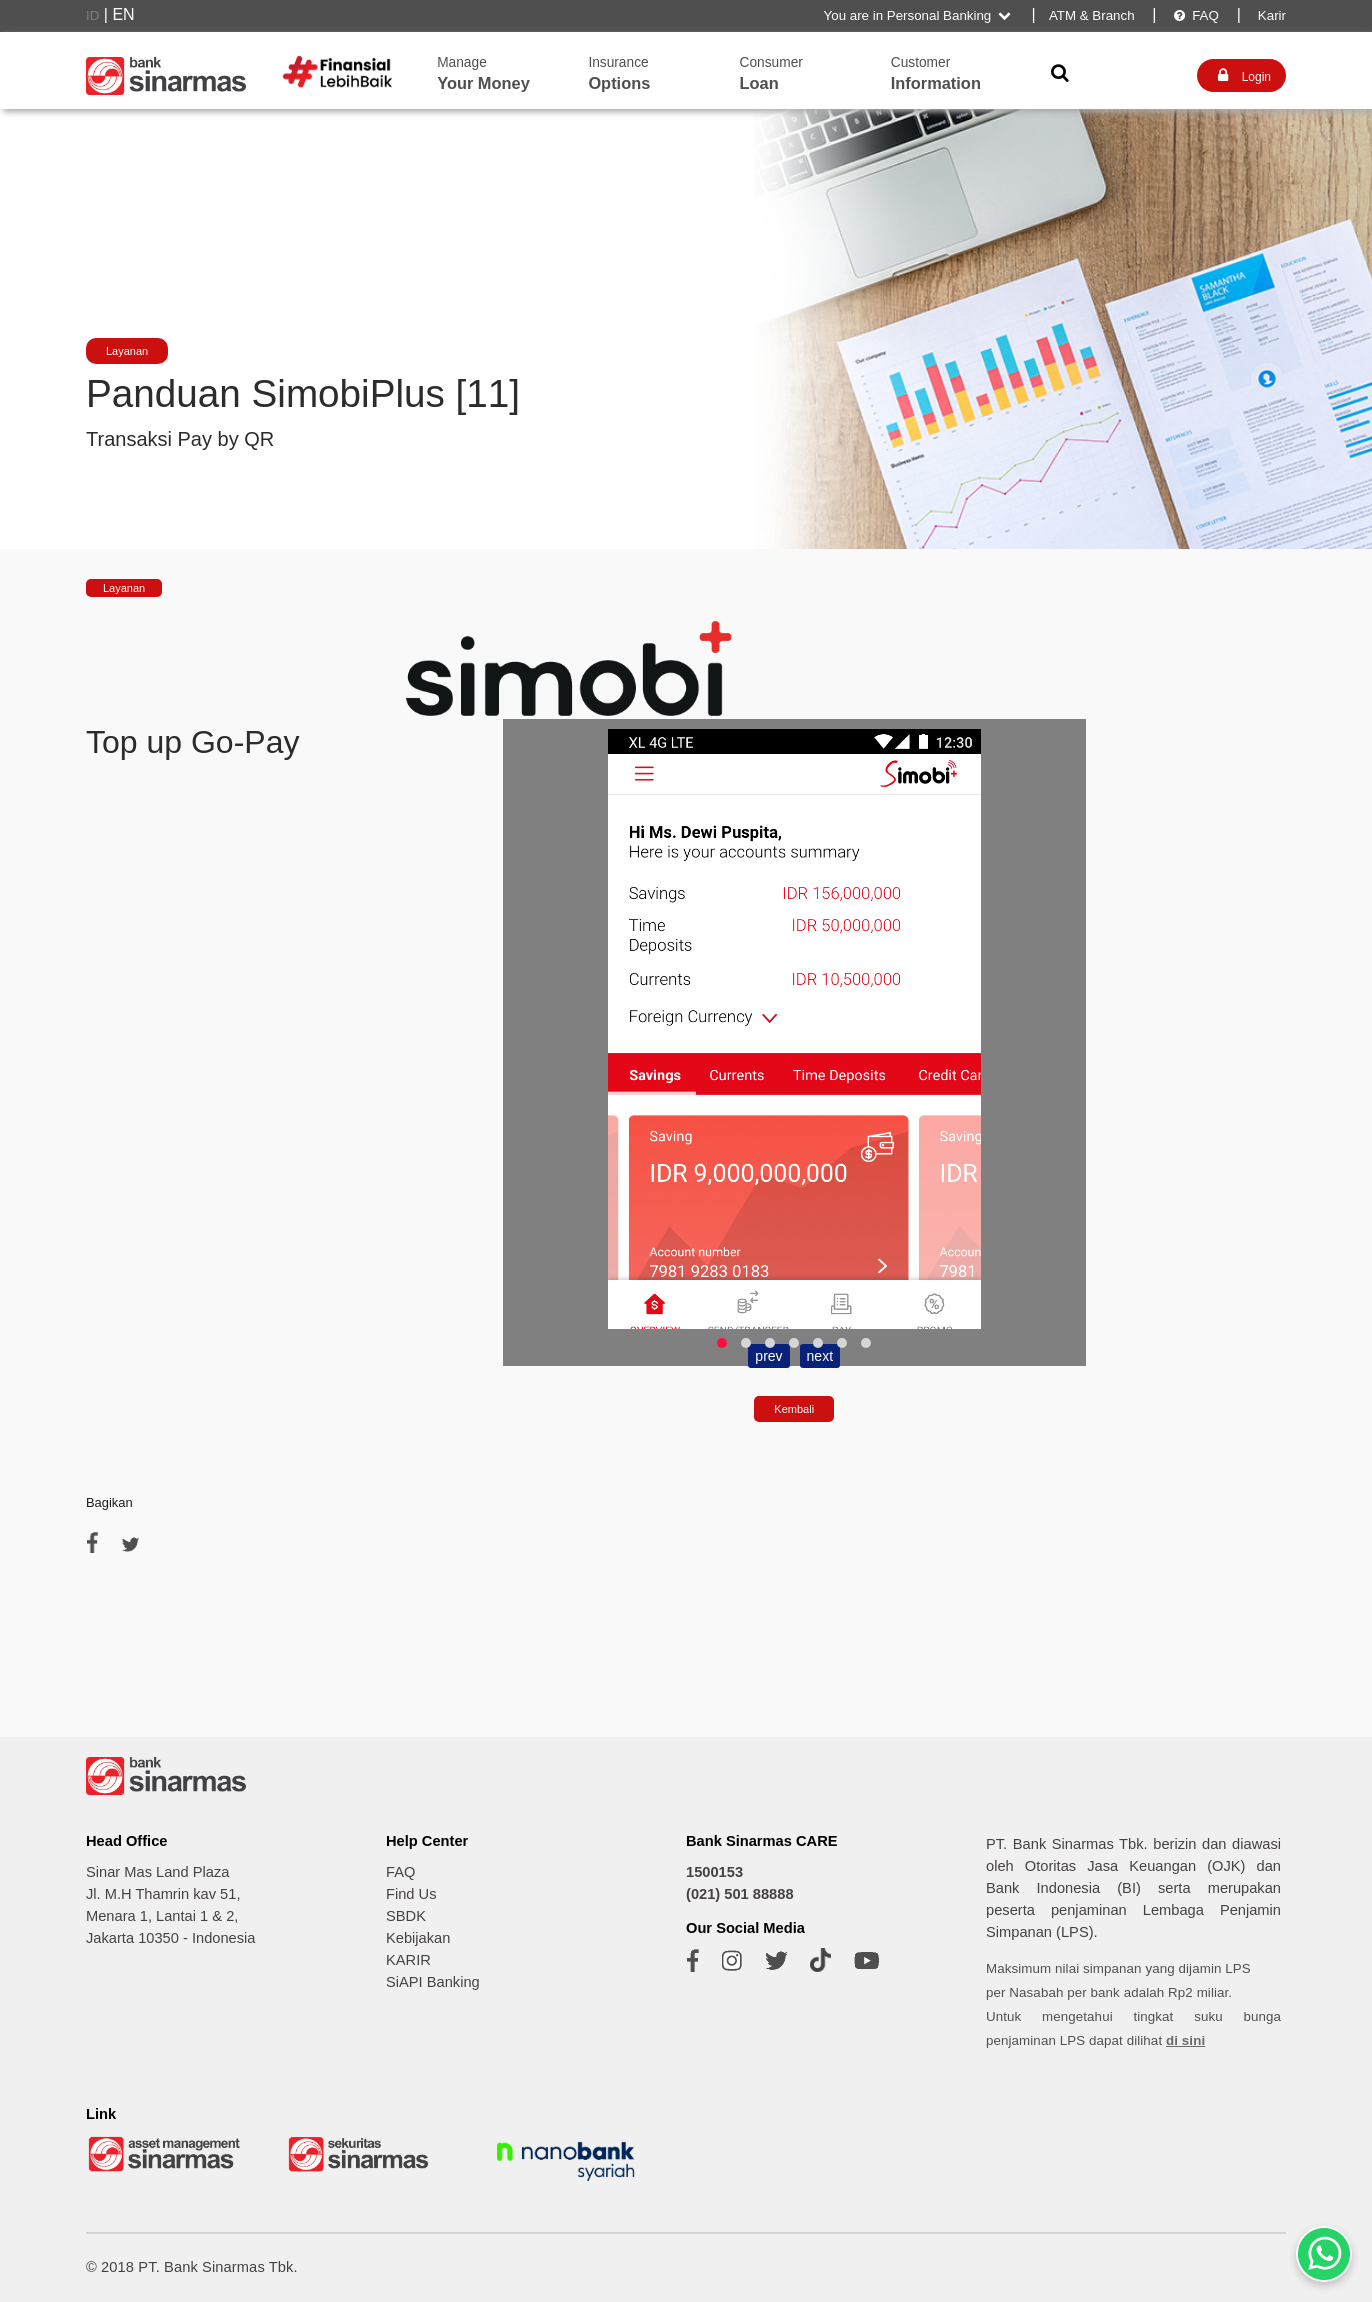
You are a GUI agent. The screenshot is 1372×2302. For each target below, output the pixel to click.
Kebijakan (418, 1938)
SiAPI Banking (433, 1982)
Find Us (411, 1894)
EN (123, 14)
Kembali (794, 1409)
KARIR (408, 1960)
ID (92, 15)
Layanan (127, 351)
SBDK (406, 1916)
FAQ (1196, 15)
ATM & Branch (1092, 15)
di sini (1185, 2040)
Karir (1270, 15)
